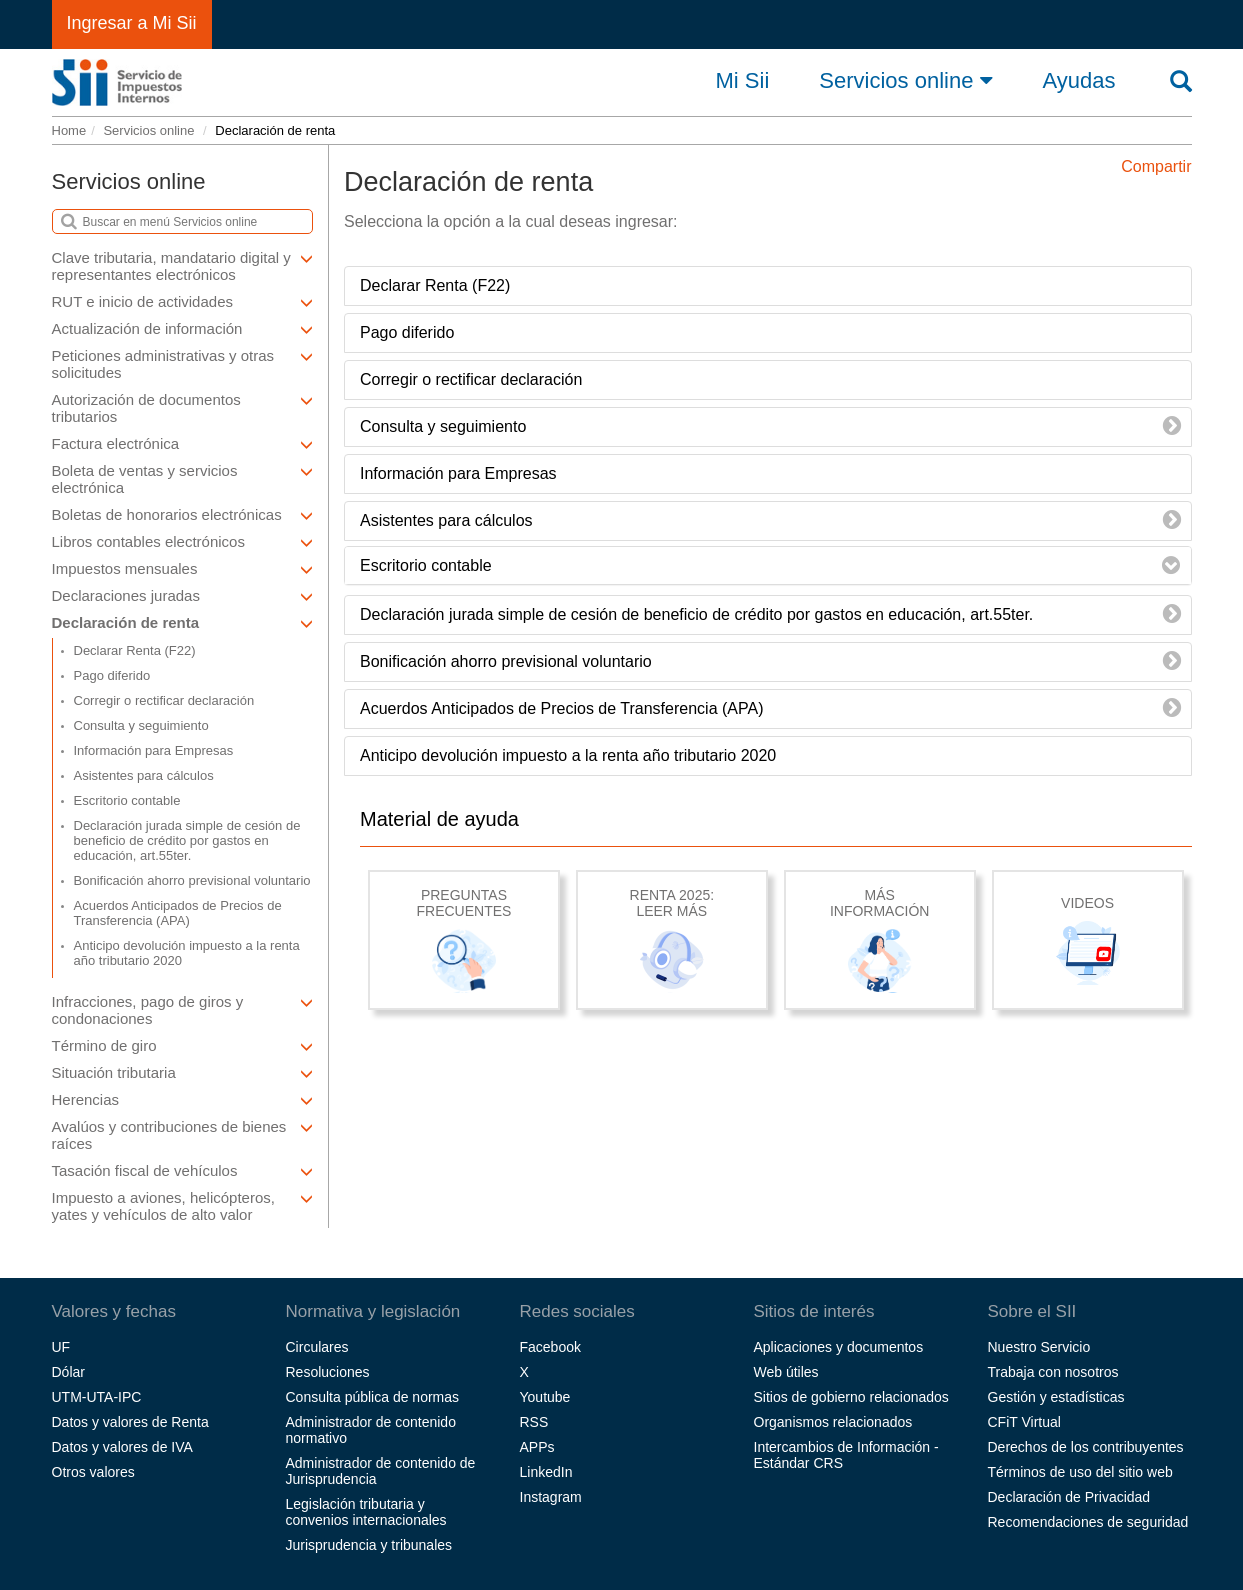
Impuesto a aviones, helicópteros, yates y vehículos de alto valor (183, 1206)
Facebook (550, 1347)
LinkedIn (546, 1472)
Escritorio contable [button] (426, 565)
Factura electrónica (183, 443)
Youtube (545, 1397)
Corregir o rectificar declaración (164, 700)
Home (69, 130)
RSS (534, 1422)
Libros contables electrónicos (183, 541)
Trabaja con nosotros (1053, 1372)
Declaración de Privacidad (1069, 1497)
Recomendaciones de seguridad (1088, 1522)
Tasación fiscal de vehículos (183, 1170)
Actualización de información (183, 328)
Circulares (317, 1347)
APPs (537, 1447)
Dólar (68, 1372)
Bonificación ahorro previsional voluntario (192, 880)
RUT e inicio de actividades (183, 301)
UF (61, 1347)
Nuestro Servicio (1039, 1347)
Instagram (551, 1497)
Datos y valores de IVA (122, 1447)
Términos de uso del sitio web (1080, 1472)
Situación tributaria (183, 1072)
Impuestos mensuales (183, 568)
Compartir (1156, 166)
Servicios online (905, 80)
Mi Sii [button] (743, 81)
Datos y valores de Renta (130, 1422)
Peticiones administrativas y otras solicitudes (183, 364)
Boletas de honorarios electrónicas (183, 514)
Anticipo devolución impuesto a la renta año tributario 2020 (187, 953)
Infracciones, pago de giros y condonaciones (183, 1010)
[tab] (768, 566)
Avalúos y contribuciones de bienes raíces (183, 1135)
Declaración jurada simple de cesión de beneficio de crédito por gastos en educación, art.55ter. (187, 840)
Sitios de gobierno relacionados (851, 1397)
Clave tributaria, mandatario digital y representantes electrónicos (183, 266)
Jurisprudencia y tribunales (369, 1545)
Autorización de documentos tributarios (183, 408)
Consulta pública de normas (373, 1397)
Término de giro (183, 1045)
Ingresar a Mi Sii (132, 23)
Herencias (183, 1099)
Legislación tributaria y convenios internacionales (366, 1512)
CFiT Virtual (1024, 1422)
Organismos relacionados (833, 1422)
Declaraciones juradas (183, 595)
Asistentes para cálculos (144, 775)
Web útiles (786, 1372)
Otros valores (93, 1472)
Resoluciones (328, 1372)
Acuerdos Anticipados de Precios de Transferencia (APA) (178, 913)
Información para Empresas (154, 750)
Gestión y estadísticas (1056, 1397)
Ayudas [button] (1079, 81)
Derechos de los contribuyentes (1086, 1447)
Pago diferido (112, 675)
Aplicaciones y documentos (839, 1347)
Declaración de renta (183, 622)
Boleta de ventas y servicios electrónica (183, 479)
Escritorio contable (127, 800)
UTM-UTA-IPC (97, 1397)
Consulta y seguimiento (141, 725)
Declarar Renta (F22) (135, 650)
